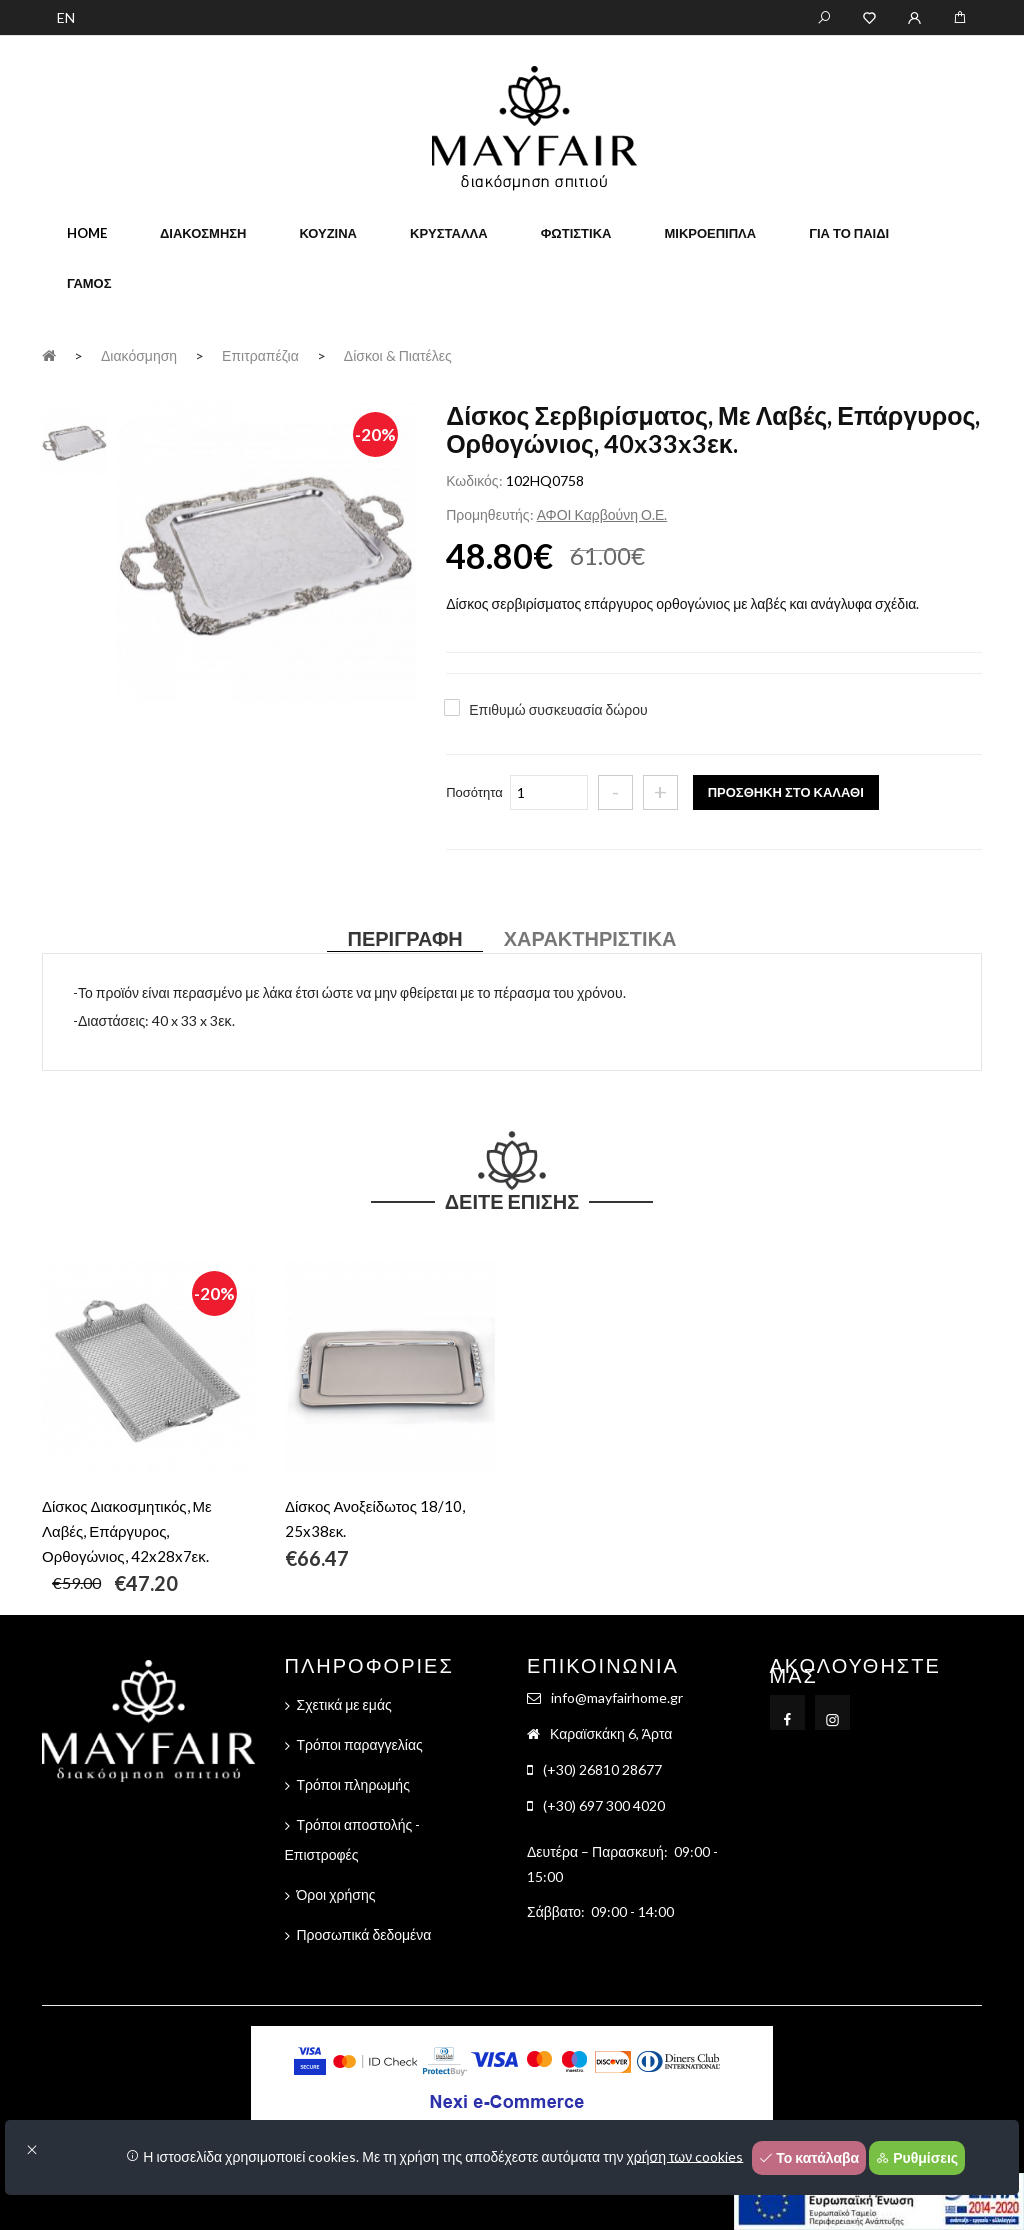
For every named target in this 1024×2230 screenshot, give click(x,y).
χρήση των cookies (685, 2155)
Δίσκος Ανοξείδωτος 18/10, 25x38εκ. (375, 1518)
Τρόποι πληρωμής (353, 1784)
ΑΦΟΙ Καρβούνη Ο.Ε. (602, 514)
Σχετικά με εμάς (344, 1704)
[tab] (74, 439)
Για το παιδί (849, 233)
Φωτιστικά (576, 233)
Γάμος (89, 283)
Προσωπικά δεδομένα (364, 1934)
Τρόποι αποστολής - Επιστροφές (353, 1839)
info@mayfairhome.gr (617, 1697)
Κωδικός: (474, 480)
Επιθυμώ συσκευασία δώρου (558, 709)
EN (66, 17)
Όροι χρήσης (336, 1894)
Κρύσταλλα (449, 233)
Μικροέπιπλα (710, 233)
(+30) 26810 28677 (602, 1769)
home (87, 233)
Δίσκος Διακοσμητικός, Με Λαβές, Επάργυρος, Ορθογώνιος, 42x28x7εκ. (127, 1531)
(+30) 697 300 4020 (604, 1805)
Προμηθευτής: (489, 514)
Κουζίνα (328, 233)
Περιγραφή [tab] (404, 938)
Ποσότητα (474, 792)
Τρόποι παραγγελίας (360, 1744)
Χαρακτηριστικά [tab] (590, 938)
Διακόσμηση (203, 233)
